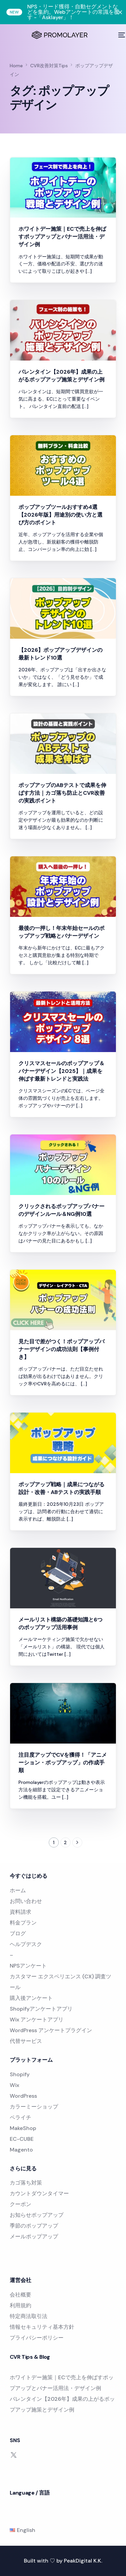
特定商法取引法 (28, 2316)
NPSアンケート (28, 1965)
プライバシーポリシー (37, 2337)
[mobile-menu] (121, 35)
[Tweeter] (13, 2454)
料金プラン (23, 1922)
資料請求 (20, 1911)
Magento (21, 2149)
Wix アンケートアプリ (37, 2019)
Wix (14, 2085)
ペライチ (20, 2117)
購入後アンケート (31, 1998)
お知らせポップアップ (37, 2214)
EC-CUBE (22, 2138)
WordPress (23, 2095)
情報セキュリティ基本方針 (42, 2326)
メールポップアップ (34, 2236)
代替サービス (26, 2041)
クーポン (20, 2204)
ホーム (18, 1890)
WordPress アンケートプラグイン (51, 2030)
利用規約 (20, 2305)
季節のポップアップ (34, 2225)
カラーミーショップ (34, 2106)
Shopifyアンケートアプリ (41, 2008)
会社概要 (20, 2294)
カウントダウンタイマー (39, 2193)
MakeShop (23, 2128)
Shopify (20, 2074)
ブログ (18, 1933)
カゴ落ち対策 (26, 2182)
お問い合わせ (26, 1901)
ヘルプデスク (26, 1944)
